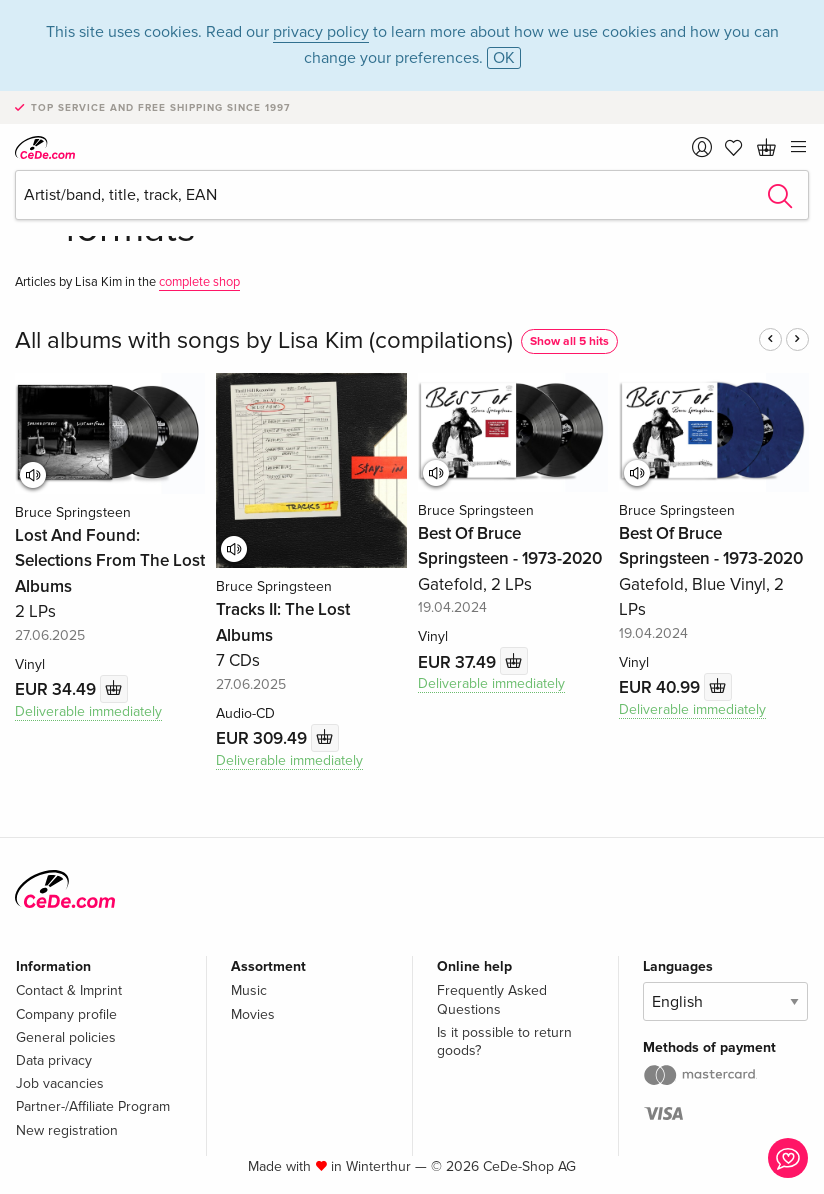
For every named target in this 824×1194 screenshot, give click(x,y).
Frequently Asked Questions (492, 999)
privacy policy (321, 32)
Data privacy (54, 1060)
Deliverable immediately (88, 711)
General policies (66, 1037)
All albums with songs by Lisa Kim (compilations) (264, 340)
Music (249, 990)
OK (504, 58)
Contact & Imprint (69, 990)
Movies (253, 1014)
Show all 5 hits (569, 341)
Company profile (66, 1014)
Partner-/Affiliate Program (93, 1106)
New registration (67, 1130)
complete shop (199, 282)
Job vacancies (60, 1083)
